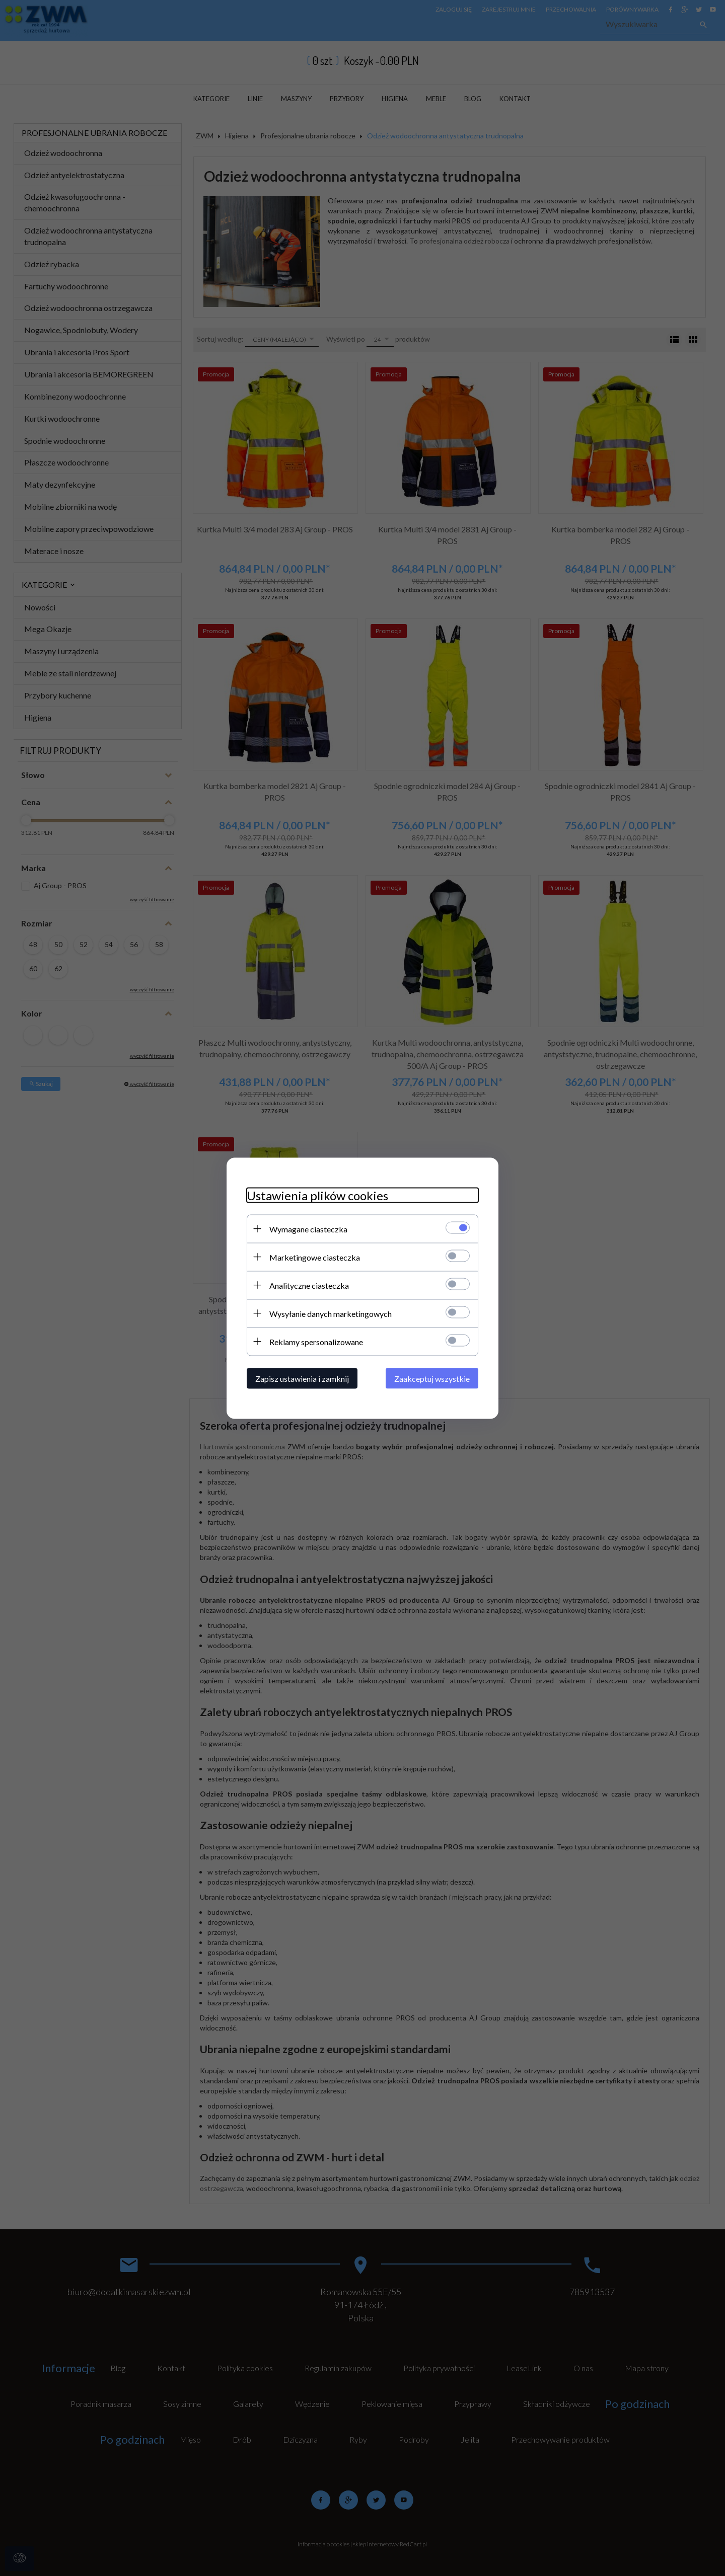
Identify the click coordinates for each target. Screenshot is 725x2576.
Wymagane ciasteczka (308, 1228)
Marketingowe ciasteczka (314, 1257)
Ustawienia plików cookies (317, 1195)
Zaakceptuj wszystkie (432, 1378)
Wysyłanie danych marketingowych (330, 1313)
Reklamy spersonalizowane (316, 1341)
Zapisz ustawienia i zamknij (302, 1378)
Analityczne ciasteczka (309, 1285)
